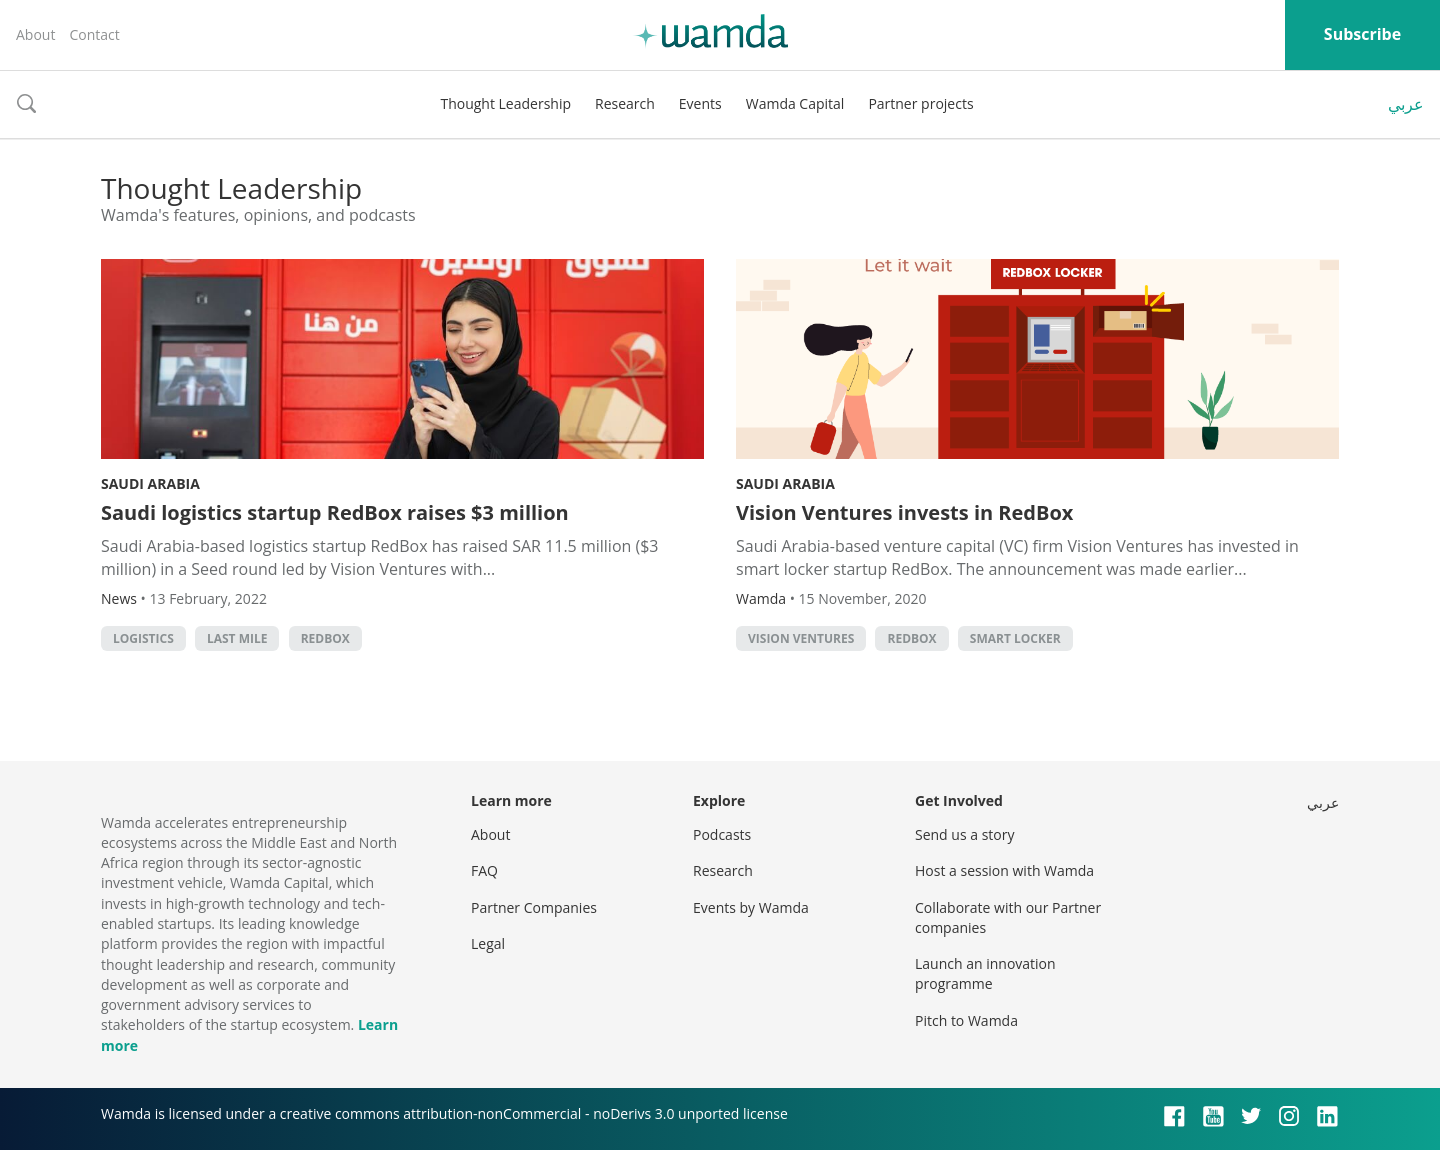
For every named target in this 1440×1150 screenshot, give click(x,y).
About (35, 34)
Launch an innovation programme (985, 973)
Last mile (237, 638)
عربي (1406, 104)
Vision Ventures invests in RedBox (904, 512)
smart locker (1015, 638)
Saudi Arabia (150, 483)
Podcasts (722, 834)
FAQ (484, 870)
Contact (94, 34)
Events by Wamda (751, 907)
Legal (488, 943)
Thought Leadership (505, 103)
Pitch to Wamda (966, 1020)
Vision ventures (801, 638)
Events (700, 103)
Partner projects (920, 103)
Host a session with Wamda (1004, 870)
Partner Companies (534, 907)
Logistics (143, 638)
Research (625, 103)
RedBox (325, 638)
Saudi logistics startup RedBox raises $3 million (335, 512)
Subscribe (1362, 34)
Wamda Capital (795, 103)
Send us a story (964, 834)
